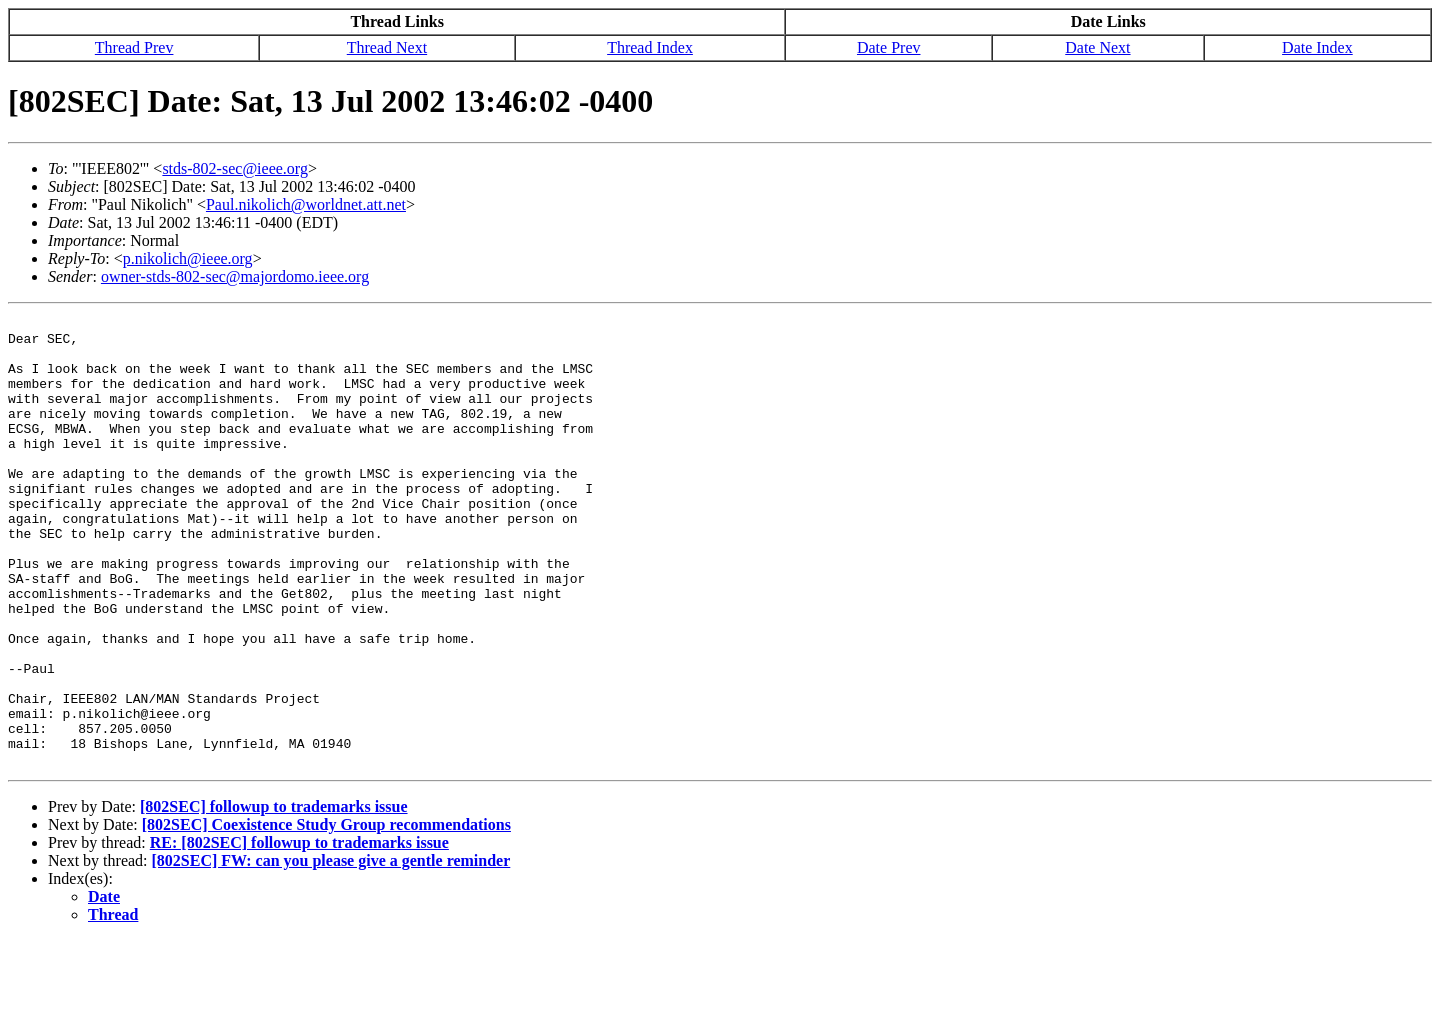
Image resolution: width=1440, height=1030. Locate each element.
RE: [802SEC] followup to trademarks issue (299, 932)
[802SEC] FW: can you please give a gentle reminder (331, 950)
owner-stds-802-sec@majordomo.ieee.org (235, 276)
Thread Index (650, 47)
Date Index (1317, 47)
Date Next (1097, 47)
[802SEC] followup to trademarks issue (274, 896)
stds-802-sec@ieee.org (235, 168)
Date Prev (889, 47)
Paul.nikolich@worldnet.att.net (306, 204)
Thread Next (387, 47)
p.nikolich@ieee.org (188, 258)
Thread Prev (134, 47)
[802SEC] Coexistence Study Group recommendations (326, 914)
